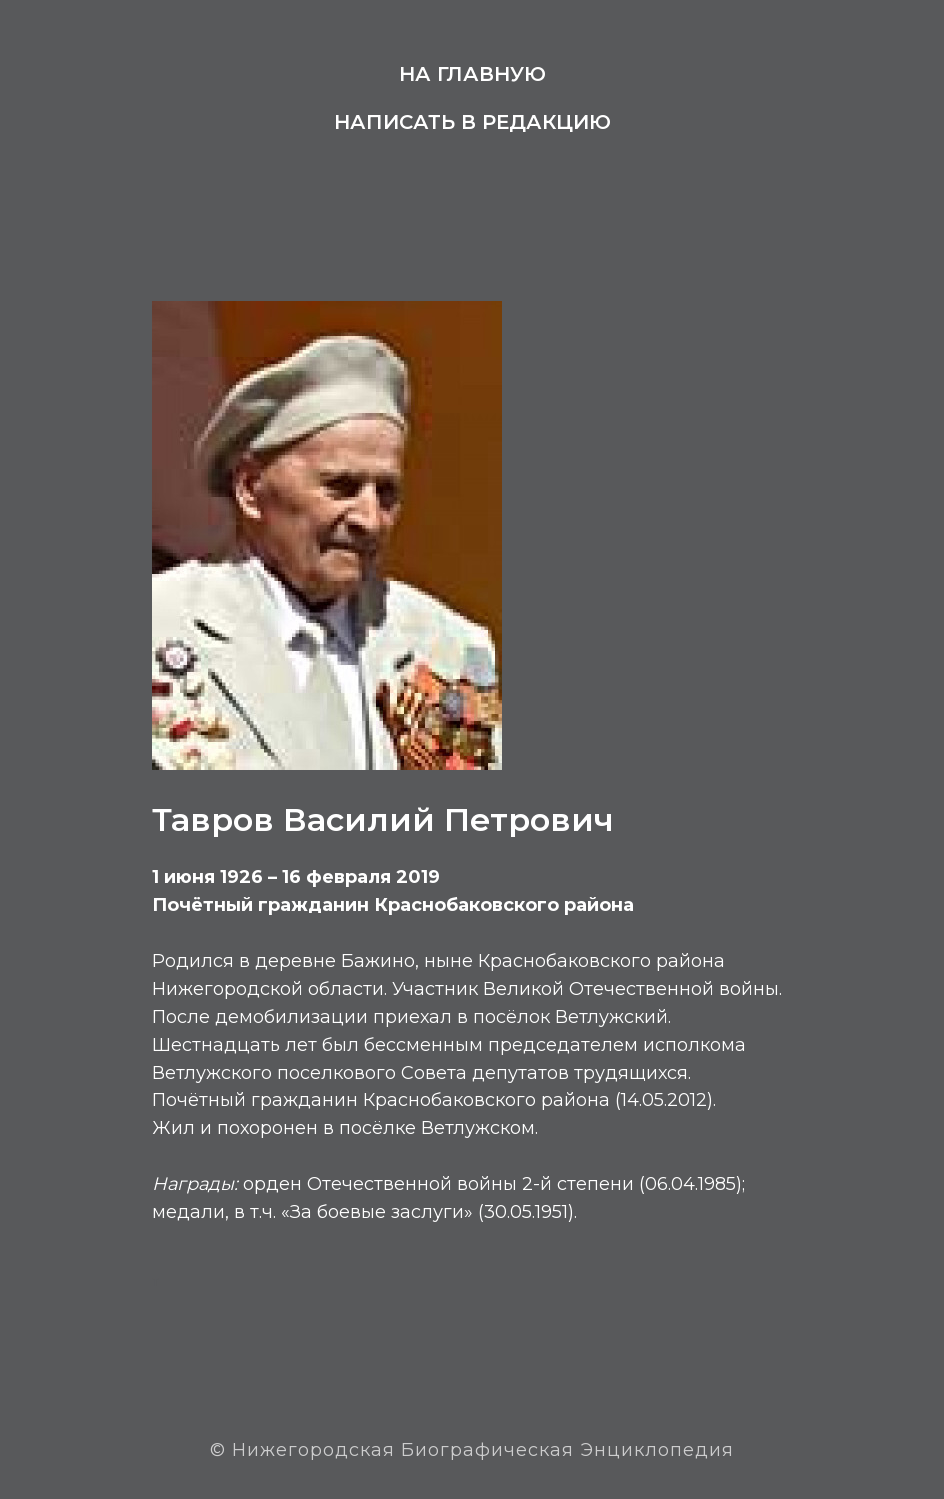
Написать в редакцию (472, 122)
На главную (472, 74)
